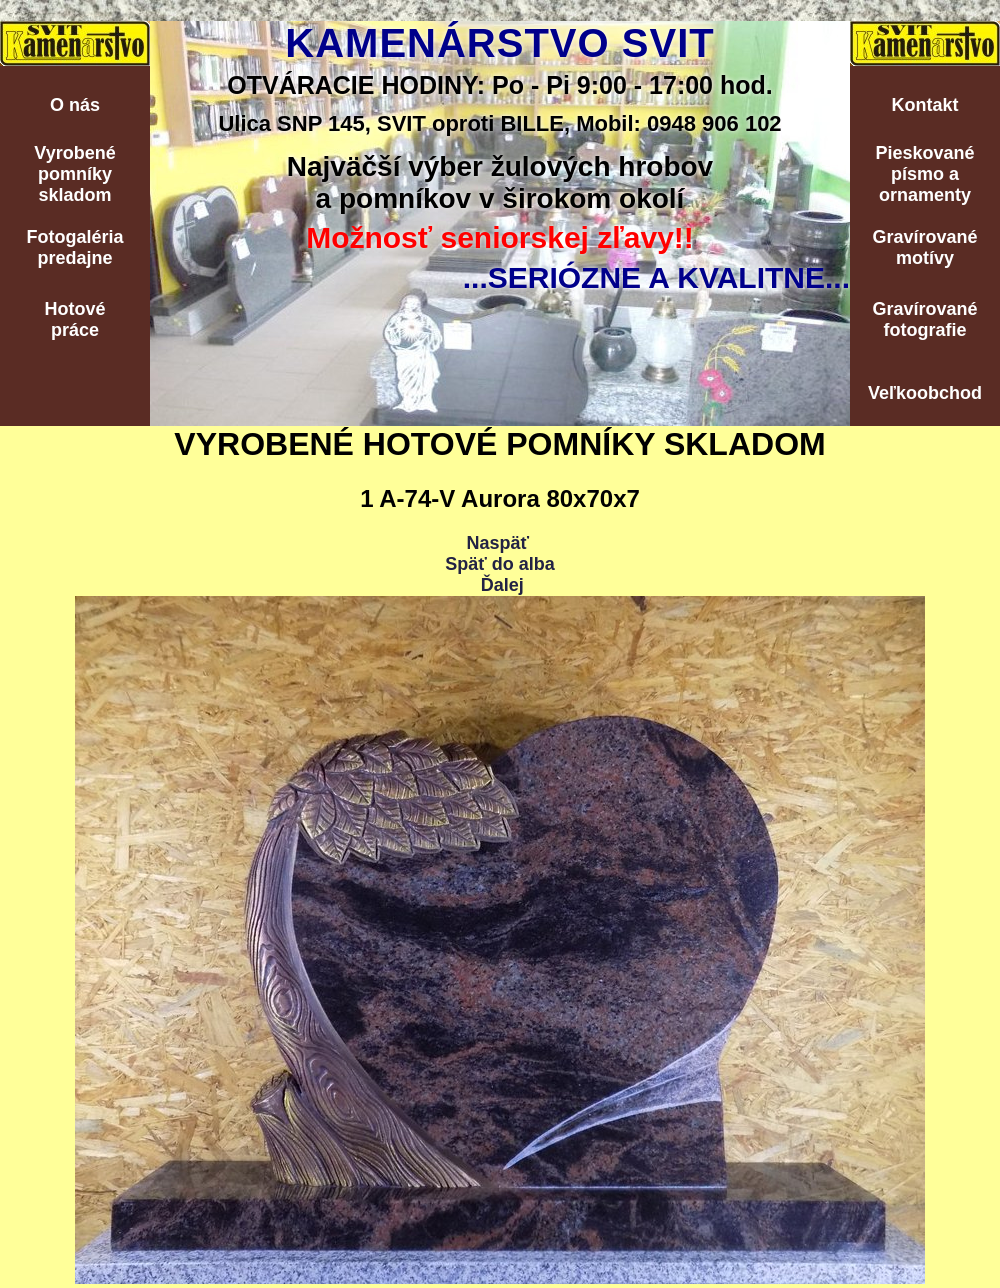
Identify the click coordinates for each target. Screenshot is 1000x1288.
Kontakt (925, 105)
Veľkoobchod (925, 393)
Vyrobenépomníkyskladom (74, 174)
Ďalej (502, 585)
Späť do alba (500, 564)
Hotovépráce (74, 319)
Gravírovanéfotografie (924, 319)
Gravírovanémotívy (924, 247)
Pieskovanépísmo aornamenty (924, 174)
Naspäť (497, 543)
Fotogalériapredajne (74, 247)
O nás (75, 105)
